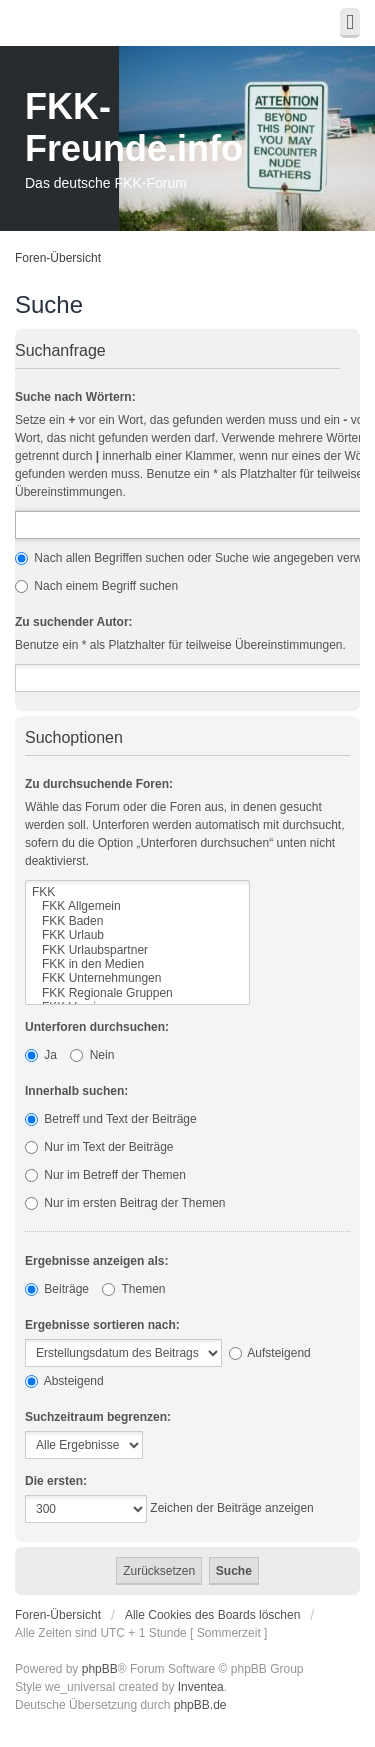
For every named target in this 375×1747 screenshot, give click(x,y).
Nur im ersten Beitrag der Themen (125, 1203)
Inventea (201, 1687)
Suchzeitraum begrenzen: (98, 1417)
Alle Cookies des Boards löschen (212, 1615)
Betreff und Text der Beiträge (111, 1119)
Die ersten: (56, 1481)
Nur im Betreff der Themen (105, 1175)
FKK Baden (137, 921)
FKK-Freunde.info (134, 127)
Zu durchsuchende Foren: (99, 784)
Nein (92, 1055)
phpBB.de (200, 1705)
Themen (133, 1289)
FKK (137, 892)
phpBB (100, 1669)
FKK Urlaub (137, 935)
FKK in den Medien (137, 964)
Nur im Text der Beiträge (99, 1147)
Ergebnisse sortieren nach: (102, 1325)
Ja (41, 1055)
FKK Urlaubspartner (137, 950)
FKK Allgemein (137, 906)
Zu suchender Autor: (74, 622)
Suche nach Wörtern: (75, 397)
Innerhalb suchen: (76, 1091)
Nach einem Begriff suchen (96, 586)
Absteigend (64, 1381)
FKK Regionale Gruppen (137, 993)
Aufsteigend (270, 1353)
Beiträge (57, 1289)
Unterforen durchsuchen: (97, 1027)
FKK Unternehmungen (137, 978)
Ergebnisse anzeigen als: (96, 1261)
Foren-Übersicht (58, 258)
